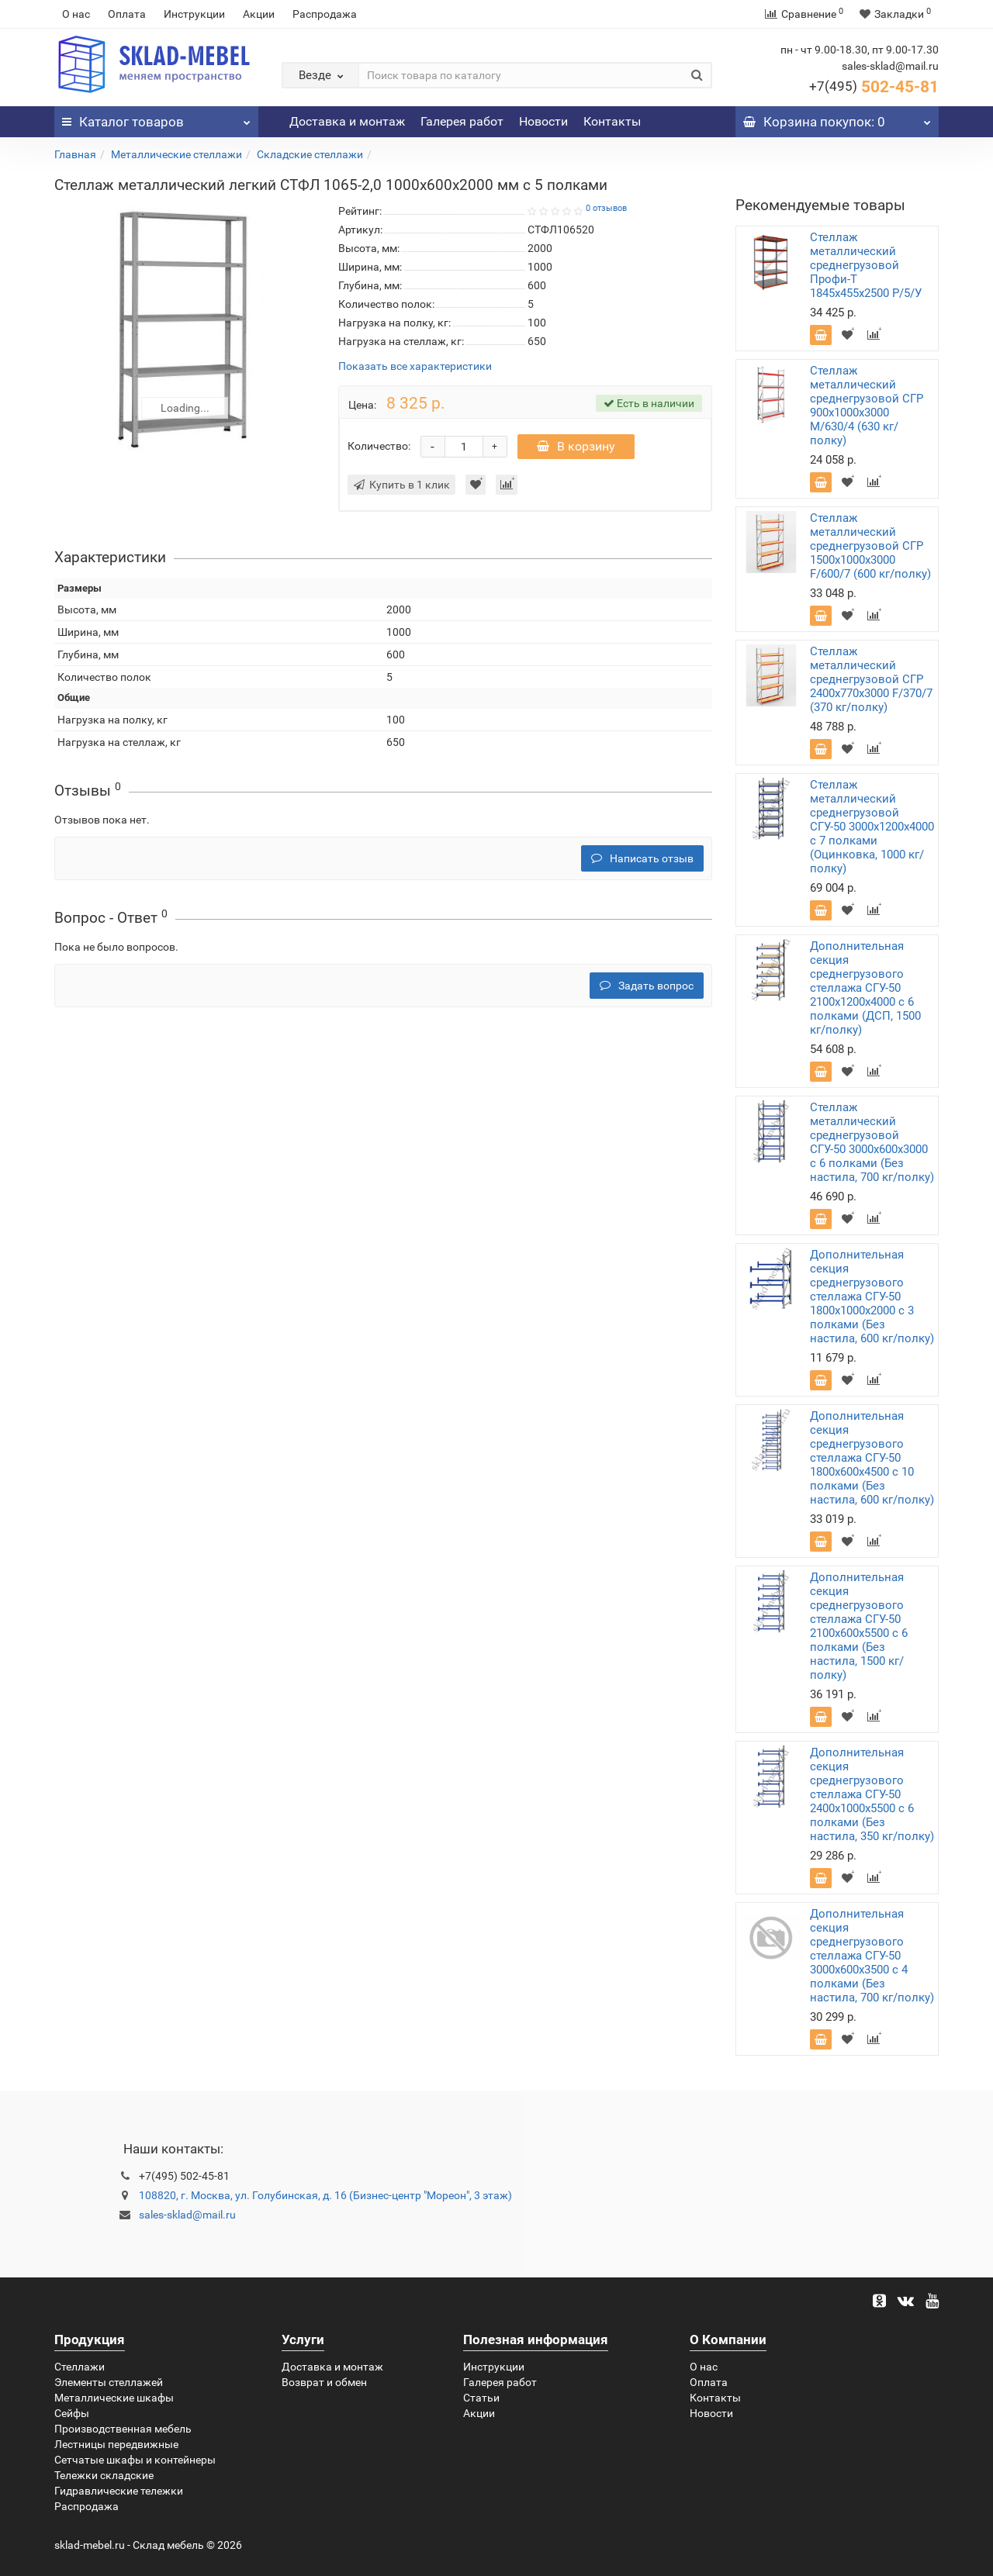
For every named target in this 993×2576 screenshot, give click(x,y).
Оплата (127, 14)
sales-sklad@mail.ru (187, 2214)
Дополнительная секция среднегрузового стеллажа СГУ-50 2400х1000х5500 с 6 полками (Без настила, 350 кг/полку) (872, 1794)
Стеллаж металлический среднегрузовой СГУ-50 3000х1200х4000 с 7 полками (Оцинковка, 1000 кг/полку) (872, 826)
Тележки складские (104, 2475)
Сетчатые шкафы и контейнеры (135, 2459)
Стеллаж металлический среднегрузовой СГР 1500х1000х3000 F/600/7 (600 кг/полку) (870, 546)
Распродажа (324, 14)
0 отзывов (606, 208)
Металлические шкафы (114, 2397)
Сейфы (71, 2413)
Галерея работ (461, 121)
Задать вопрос (647, 985)
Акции (259, 14)
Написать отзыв (642, 858)
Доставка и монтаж (347, 121)
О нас (76, 14)
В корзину (576, 446)
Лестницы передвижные (116, 2444)
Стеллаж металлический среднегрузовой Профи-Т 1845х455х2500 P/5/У (866, 265)
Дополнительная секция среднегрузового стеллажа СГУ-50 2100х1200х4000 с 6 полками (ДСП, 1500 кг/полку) (865, 988)
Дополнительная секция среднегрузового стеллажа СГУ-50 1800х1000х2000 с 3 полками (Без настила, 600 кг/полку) (872, 1296)
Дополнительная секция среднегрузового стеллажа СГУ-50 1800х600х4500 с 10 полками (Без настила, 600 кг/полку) (872, 1458)
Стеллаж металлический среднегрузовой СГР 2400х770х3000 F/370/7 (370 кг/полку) (871, 679)
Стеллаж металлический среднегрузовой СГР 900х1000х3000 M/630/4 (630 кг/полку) (866, 405)
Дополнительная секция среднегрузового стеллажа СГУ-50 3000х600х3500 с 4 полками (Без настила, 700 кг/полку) (872, 1956)
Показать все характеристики (415, 366)
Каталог (156, 117)
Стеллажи (79, 2366)
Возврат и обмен (324, 2382)
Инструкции (194, 14)
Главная (75, 154)
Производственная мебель (123, 2428)
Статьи (481, 2397)
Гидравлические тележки (118, 2490)
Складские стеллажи (310, 154)
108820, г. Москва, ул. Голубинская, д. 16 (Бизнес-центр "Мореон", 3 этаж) (325, 2195)
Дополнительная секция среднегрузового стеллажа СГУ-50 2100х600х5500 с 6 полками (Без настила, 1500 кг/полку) (859, 1626)
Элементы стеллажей (108, 2382)
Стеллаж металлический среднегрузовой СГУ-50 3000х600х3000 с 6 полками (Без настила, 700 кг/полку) (872, 1142)
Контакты (612, 121)
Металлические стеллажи (176, 154)
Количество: (379, 446)
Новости (543, 121)
